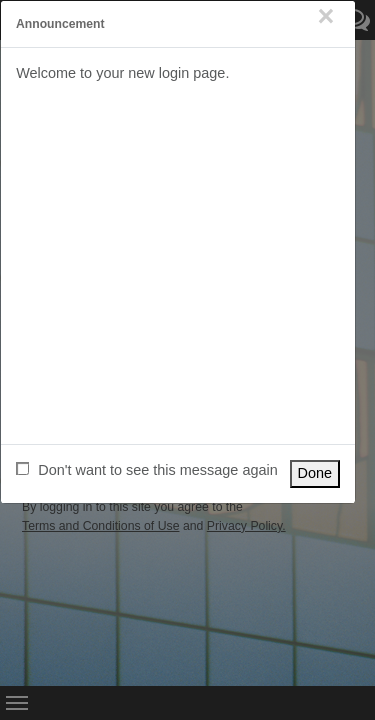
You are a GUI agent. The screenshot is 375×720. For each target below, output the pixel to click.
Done (315, 473)
